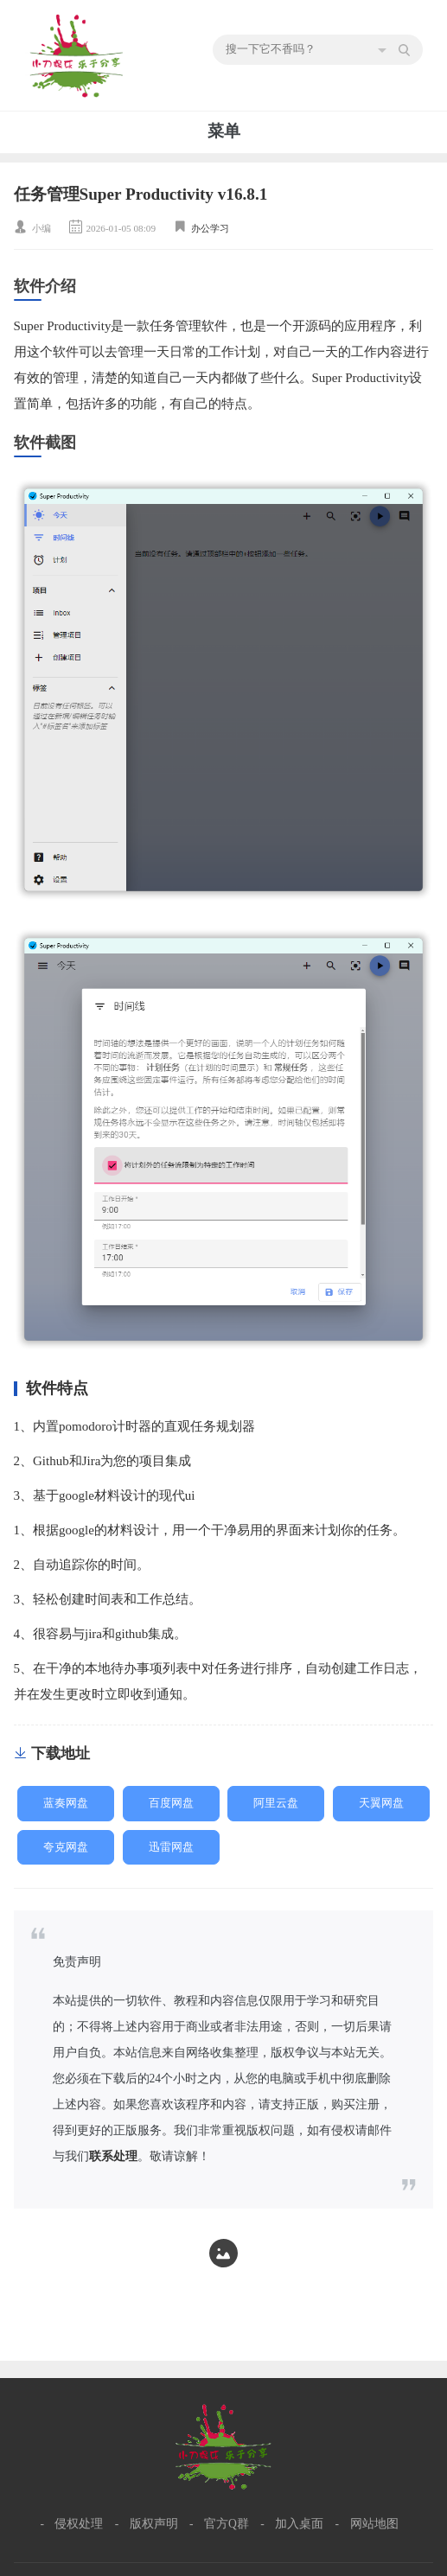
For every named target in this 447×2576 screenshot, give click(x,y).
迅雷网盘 (171, 1847)
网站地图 (374, 2523)
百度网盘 (171, 1803)
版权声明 (154, 2523)
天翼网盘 (381, 1803)
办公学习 (210, 228)
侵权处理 (78, 2523)
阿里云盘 (275, 1803)
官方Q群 (226, 2523)
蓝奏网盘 (65, 1803)
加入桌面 (299, 2523)
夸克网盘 (65, 1847)
